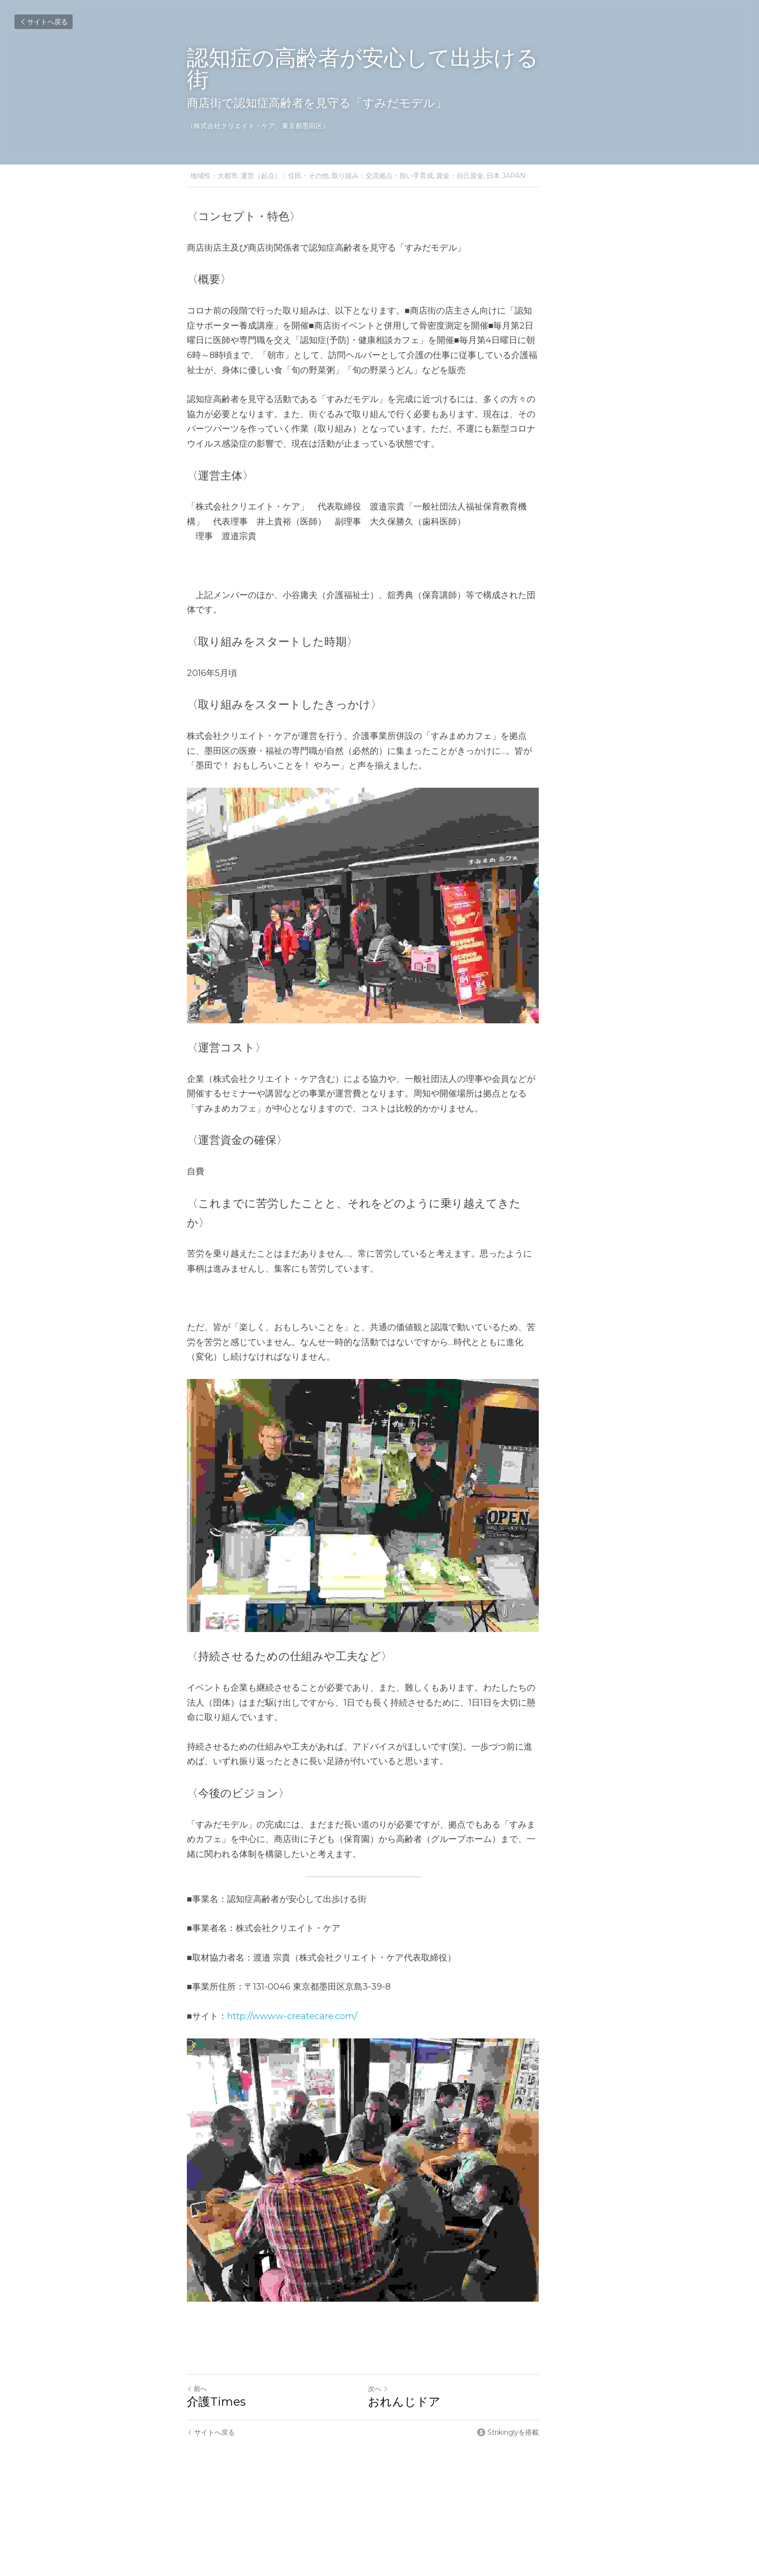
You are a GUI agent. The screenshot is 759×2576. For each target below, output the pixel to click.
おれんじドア (420, 2438)
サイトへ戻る (43, 21)
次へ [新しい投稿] (394, 2425)
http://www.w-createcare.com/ (292, 2027)
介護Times (216, 2438)
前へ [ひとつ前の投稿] (197, 2425)
